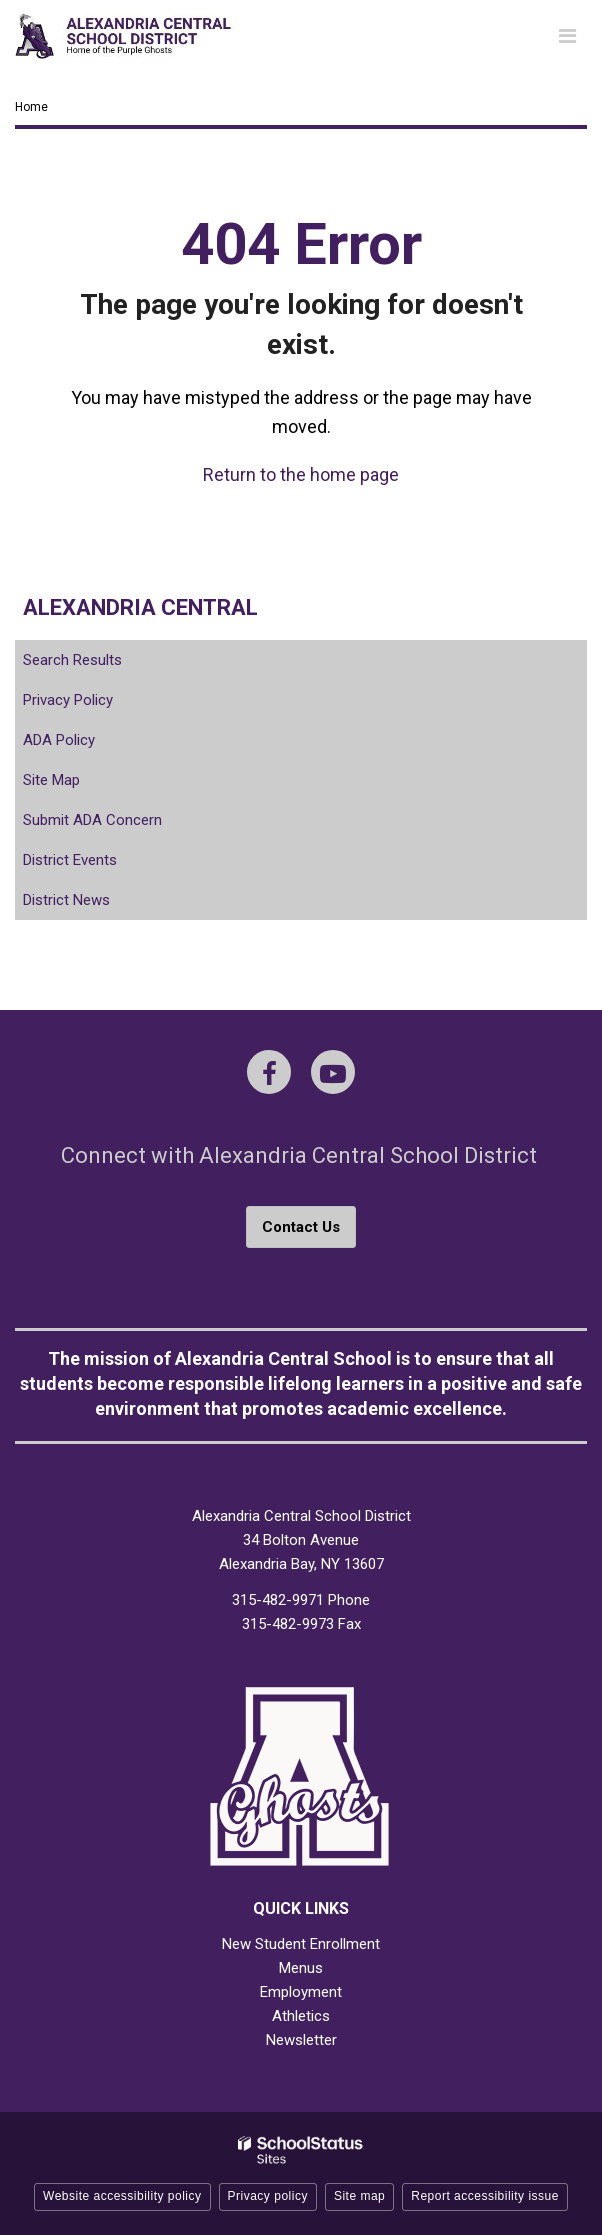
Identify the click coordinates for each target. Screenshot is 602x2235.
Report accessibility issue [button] (485, 2196)
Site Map (51, 780)
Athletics (301, 2016)
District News (66, 900)
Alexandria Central (140, 607)
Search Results (72, 660)
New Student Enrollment (301, 1944)
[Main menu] (567, 35)
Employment (301, 1992)
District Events (70, 860)
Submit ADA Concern (92, 820)
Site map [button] (359, 2196)
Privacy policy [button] (268, 2196)
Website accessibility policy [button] (122, 2196)
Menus (301, 1968)
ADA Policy (59, 740)
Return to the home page (301, 474)
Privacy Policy (68, 700)
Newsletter (301, 2040)
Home (31, 107)
